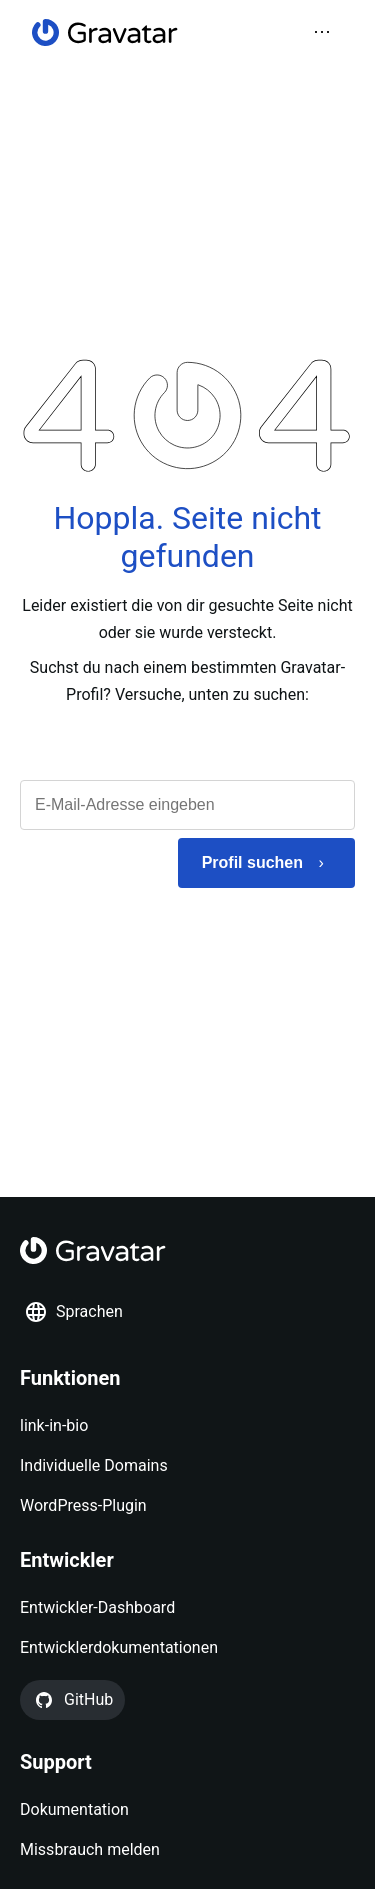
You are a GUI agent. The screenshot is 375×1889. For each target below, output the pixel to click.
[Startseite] (105, 32)
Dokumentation (74, 1809)
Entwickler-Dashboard (97, 1607)
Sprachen (73, 1312)
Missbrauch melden (90, 1849)
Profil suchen (252, 862)
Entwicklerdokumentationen (119, 1647)
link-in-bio (54, 1425)
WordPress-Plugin (83, 1505)
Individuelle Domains (94, 1465)
